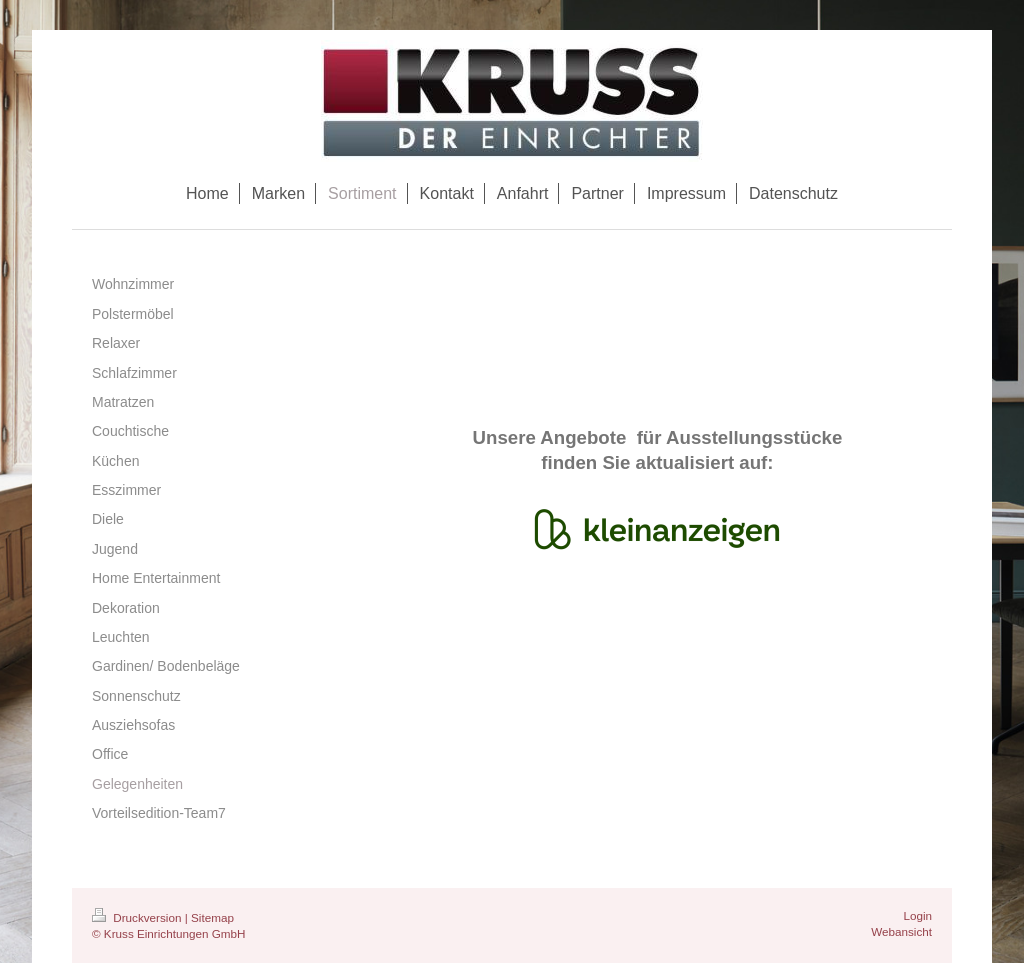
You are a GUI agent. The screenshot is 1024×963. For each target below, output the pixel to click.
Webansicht (901, 931)
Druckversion (138, 917)
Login (917, 915)
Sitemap (212, 917)
